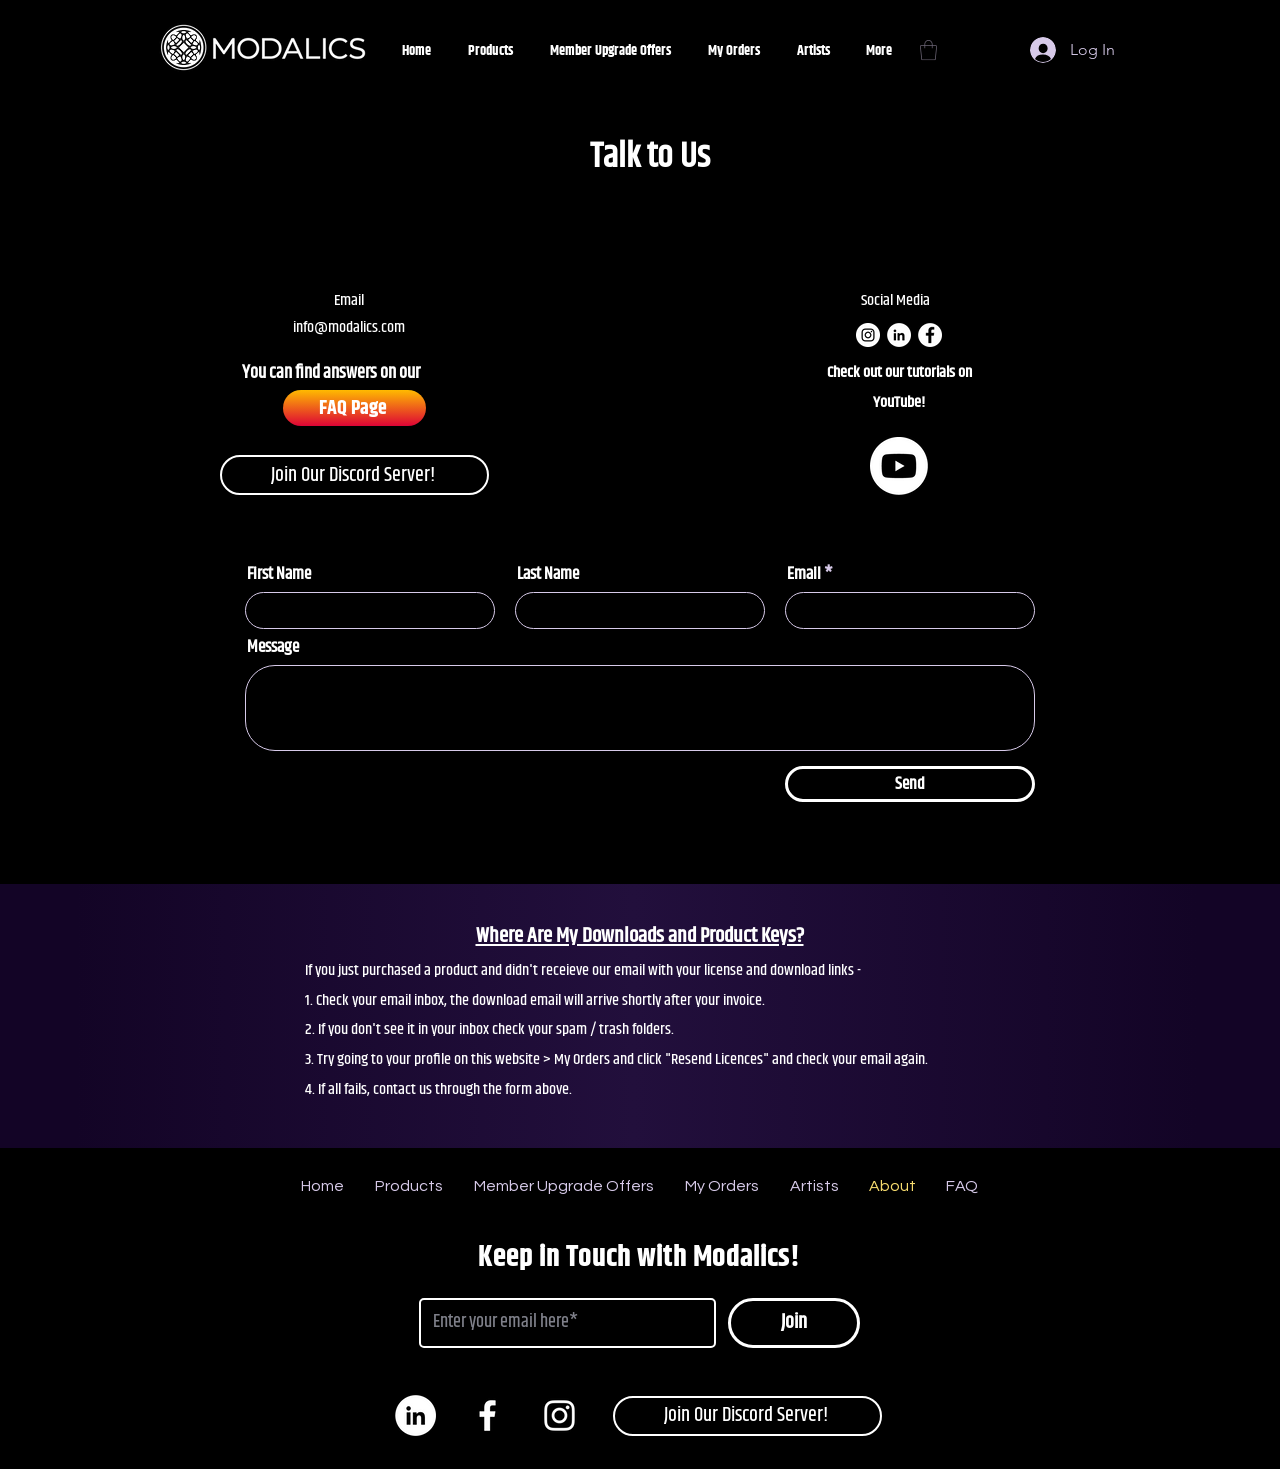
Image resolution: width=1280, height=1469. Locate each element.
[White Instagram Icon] (559, 1415)
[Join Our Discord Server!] (354, 475)
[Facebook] (930, 335)
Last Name (548, 574)
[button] (928, 50)
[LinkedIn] (899, 335)
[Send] (910, 784)
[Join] (794, 1323)
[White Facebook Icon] (487, 1415)
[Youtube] (899, 466)
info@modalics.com (349, 327)
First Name (279, 574)
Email (804, 574)
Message (273, 647)
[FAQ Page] (354, 408)
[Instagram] (868, 335)
